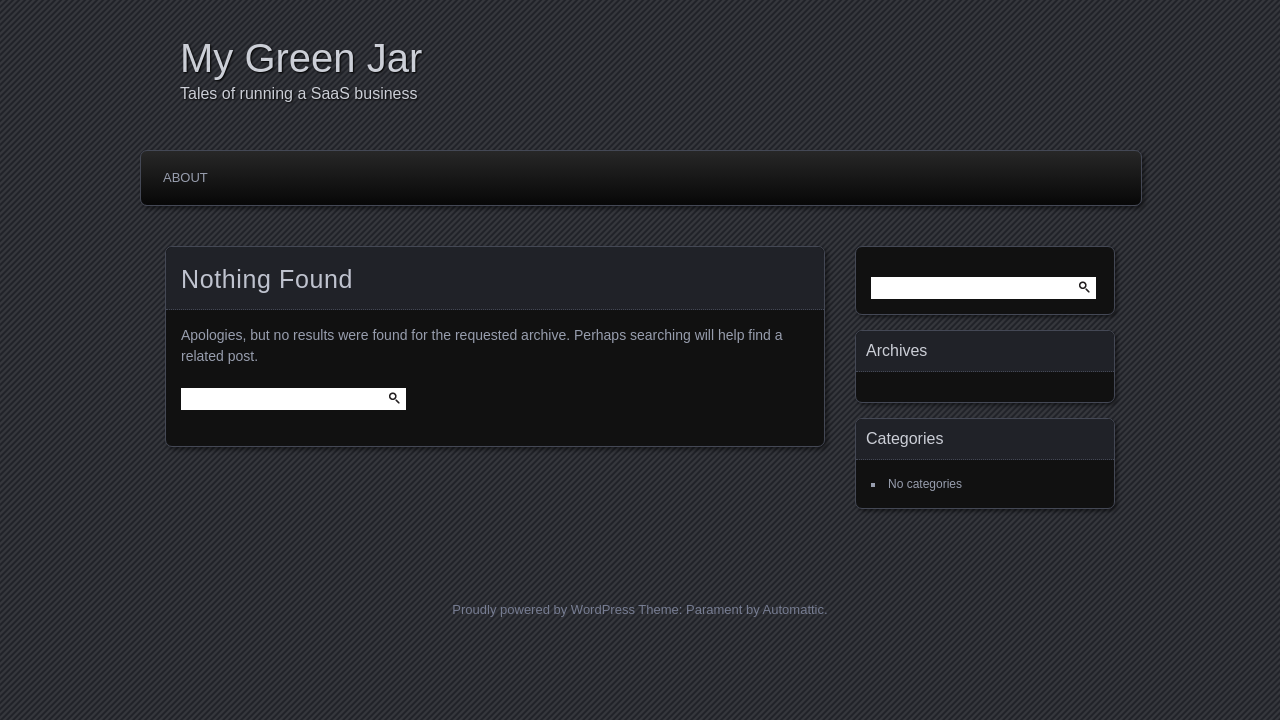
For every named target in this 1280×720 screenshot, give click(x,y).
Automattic (793, 609)
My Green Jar (301, 58)
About (185, 177)
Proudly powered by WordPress (543, 609)
